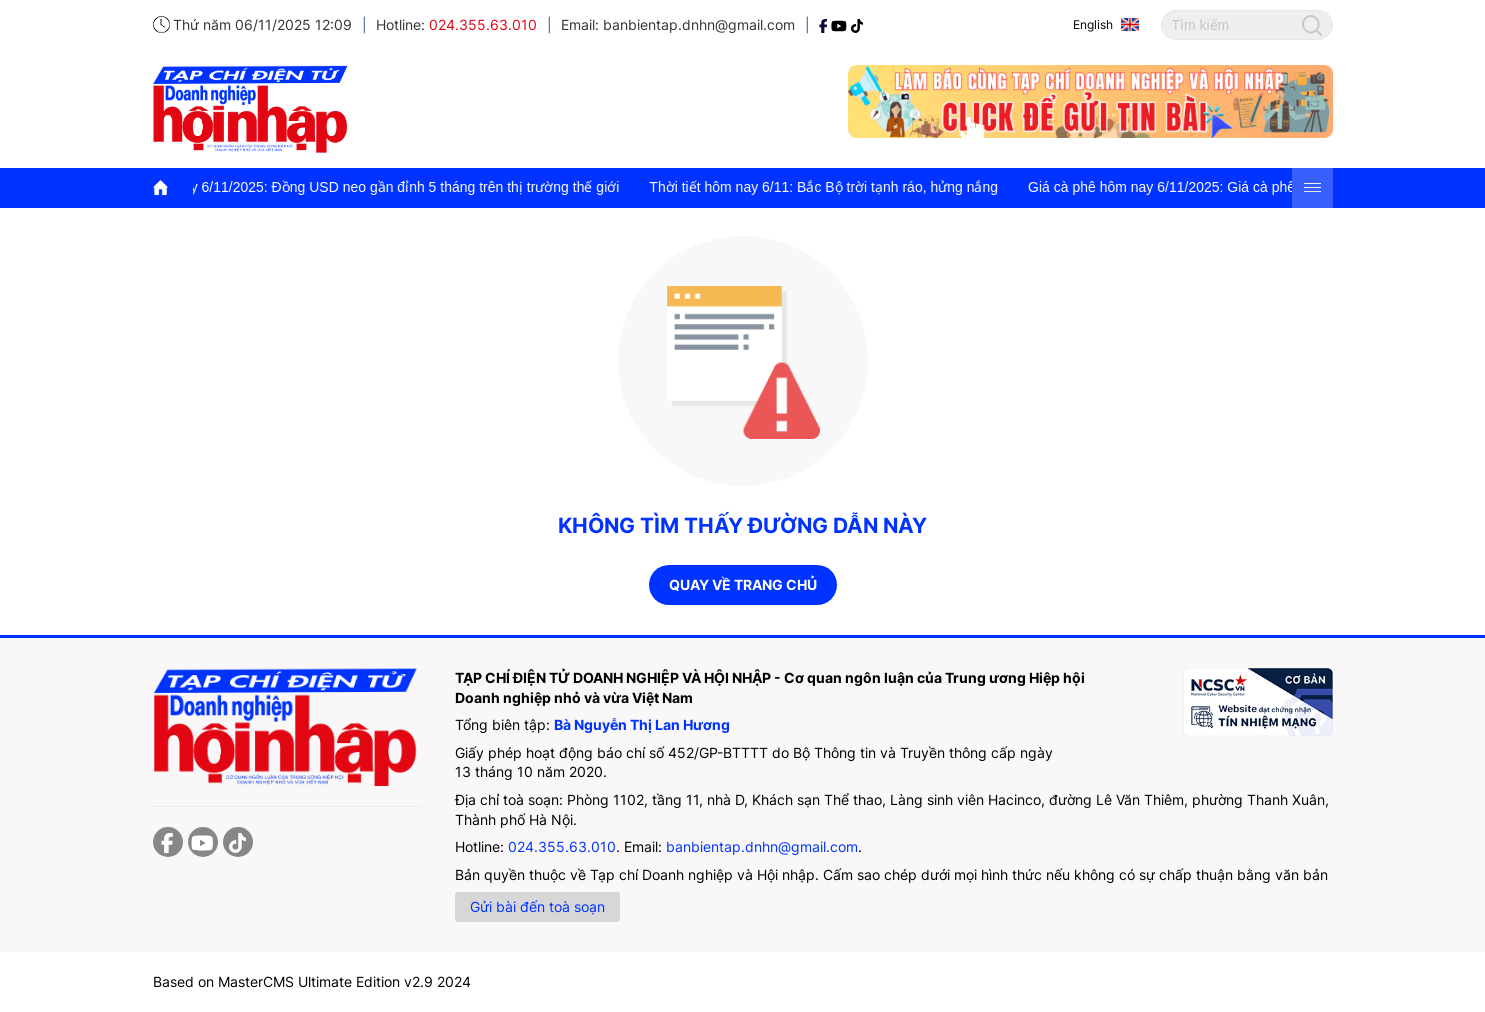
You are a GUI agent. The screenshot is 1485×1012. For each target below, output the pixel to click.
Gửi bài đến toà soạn (537, 906)
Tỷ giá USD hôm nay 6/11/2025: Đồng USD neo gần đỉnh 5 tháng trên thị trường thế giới (355, 187)
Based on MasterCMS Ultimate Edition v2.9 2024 (312, 981)
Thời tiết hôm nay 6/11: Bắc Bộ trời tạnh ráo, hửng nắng (835, 187)
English (1093, 24)
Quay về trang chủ (743, 584)
